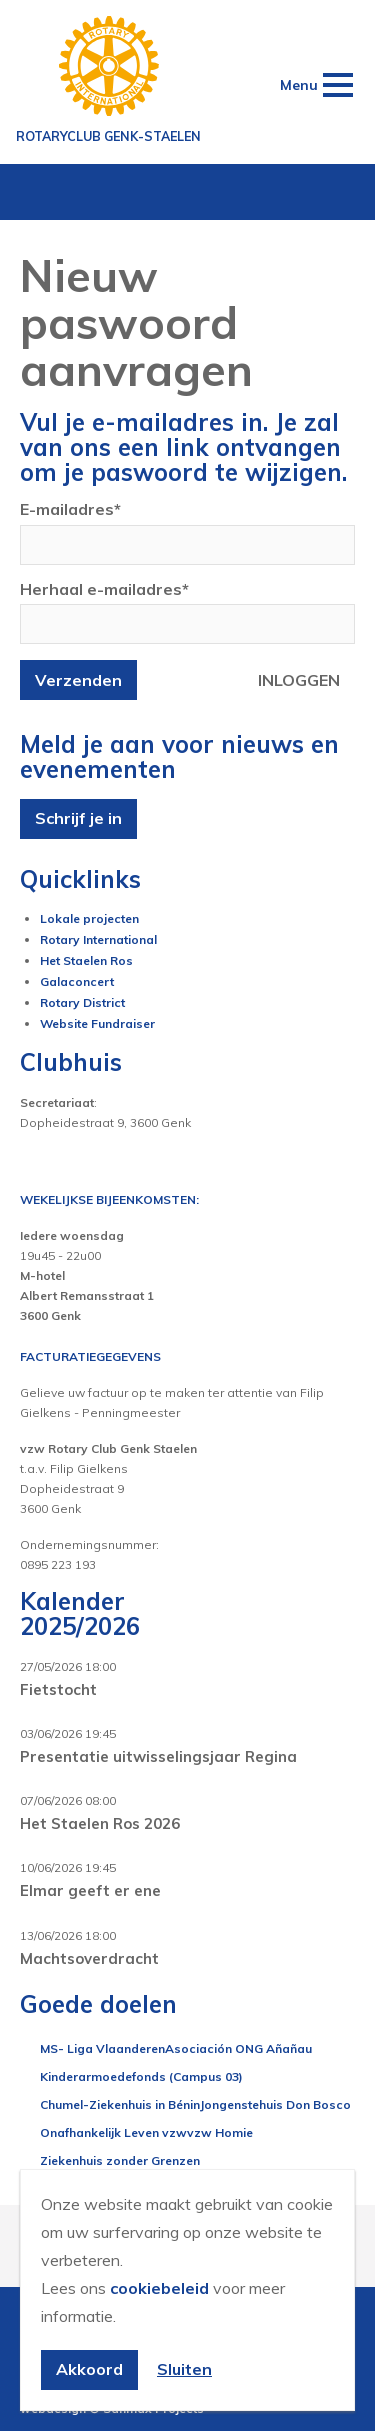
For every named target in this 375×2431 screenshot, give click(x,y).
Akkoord (89, 2369)
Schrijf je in (78, 818)
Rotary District (82, 1002)
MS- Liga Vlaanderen (102, 2048)
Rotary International (98, 939)
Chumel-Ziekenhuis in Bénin (120, 2104)
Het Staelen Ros (86, 960)
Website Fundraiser (97, 1023)
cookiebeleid (159, 2288)
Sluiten (184, 2369)
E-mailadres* (70, 509)
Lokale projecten (89, 918)
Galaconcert (77, 981)
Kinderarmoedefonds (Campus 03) (141, 2076)
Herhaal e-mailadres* (104, 589)
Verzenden (78, 680)
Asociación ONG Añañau (238, 2048)
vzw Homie (220, 2132)
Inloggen (299, 680)
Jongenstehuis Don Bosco (275, 2104)
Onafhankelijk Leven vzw (113, 2132)
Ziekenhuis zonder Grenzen (120, 2160)
